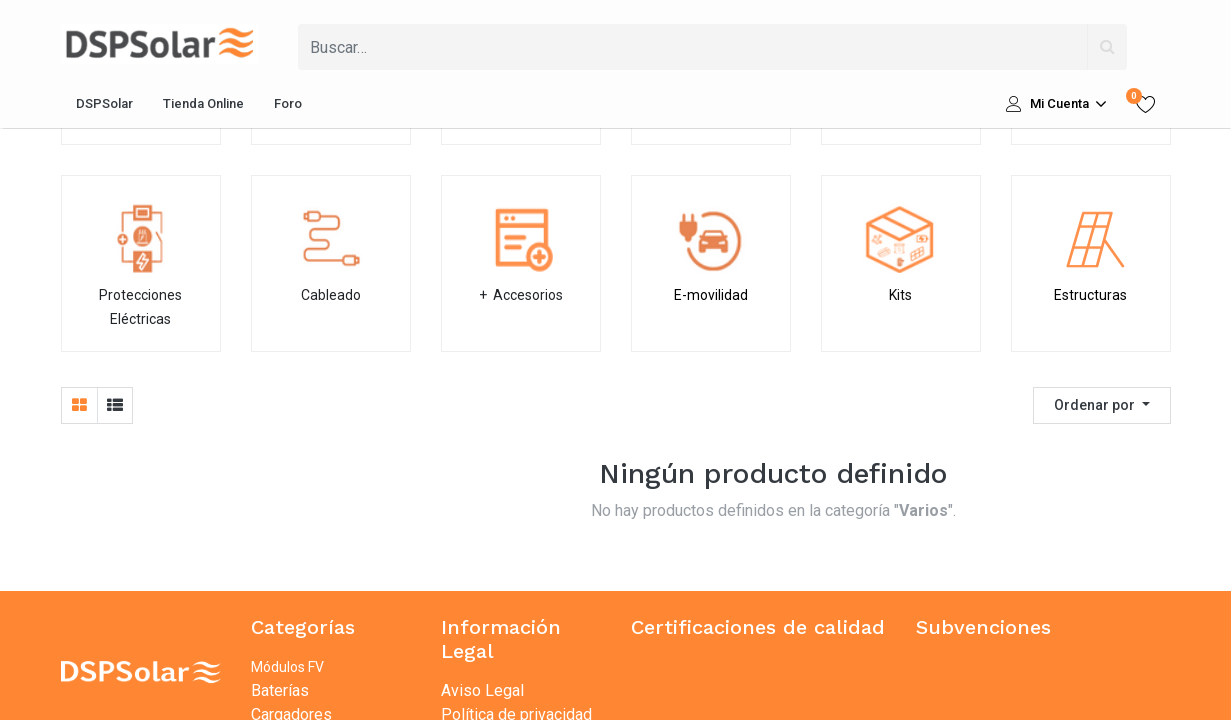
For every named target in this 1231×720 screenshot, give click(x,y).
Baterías (280, 690)
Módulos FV (287, 667)
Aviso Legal (482, 690)
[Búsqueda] (1107, 47)
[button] (1102, 405)
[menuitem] (104, 104)
